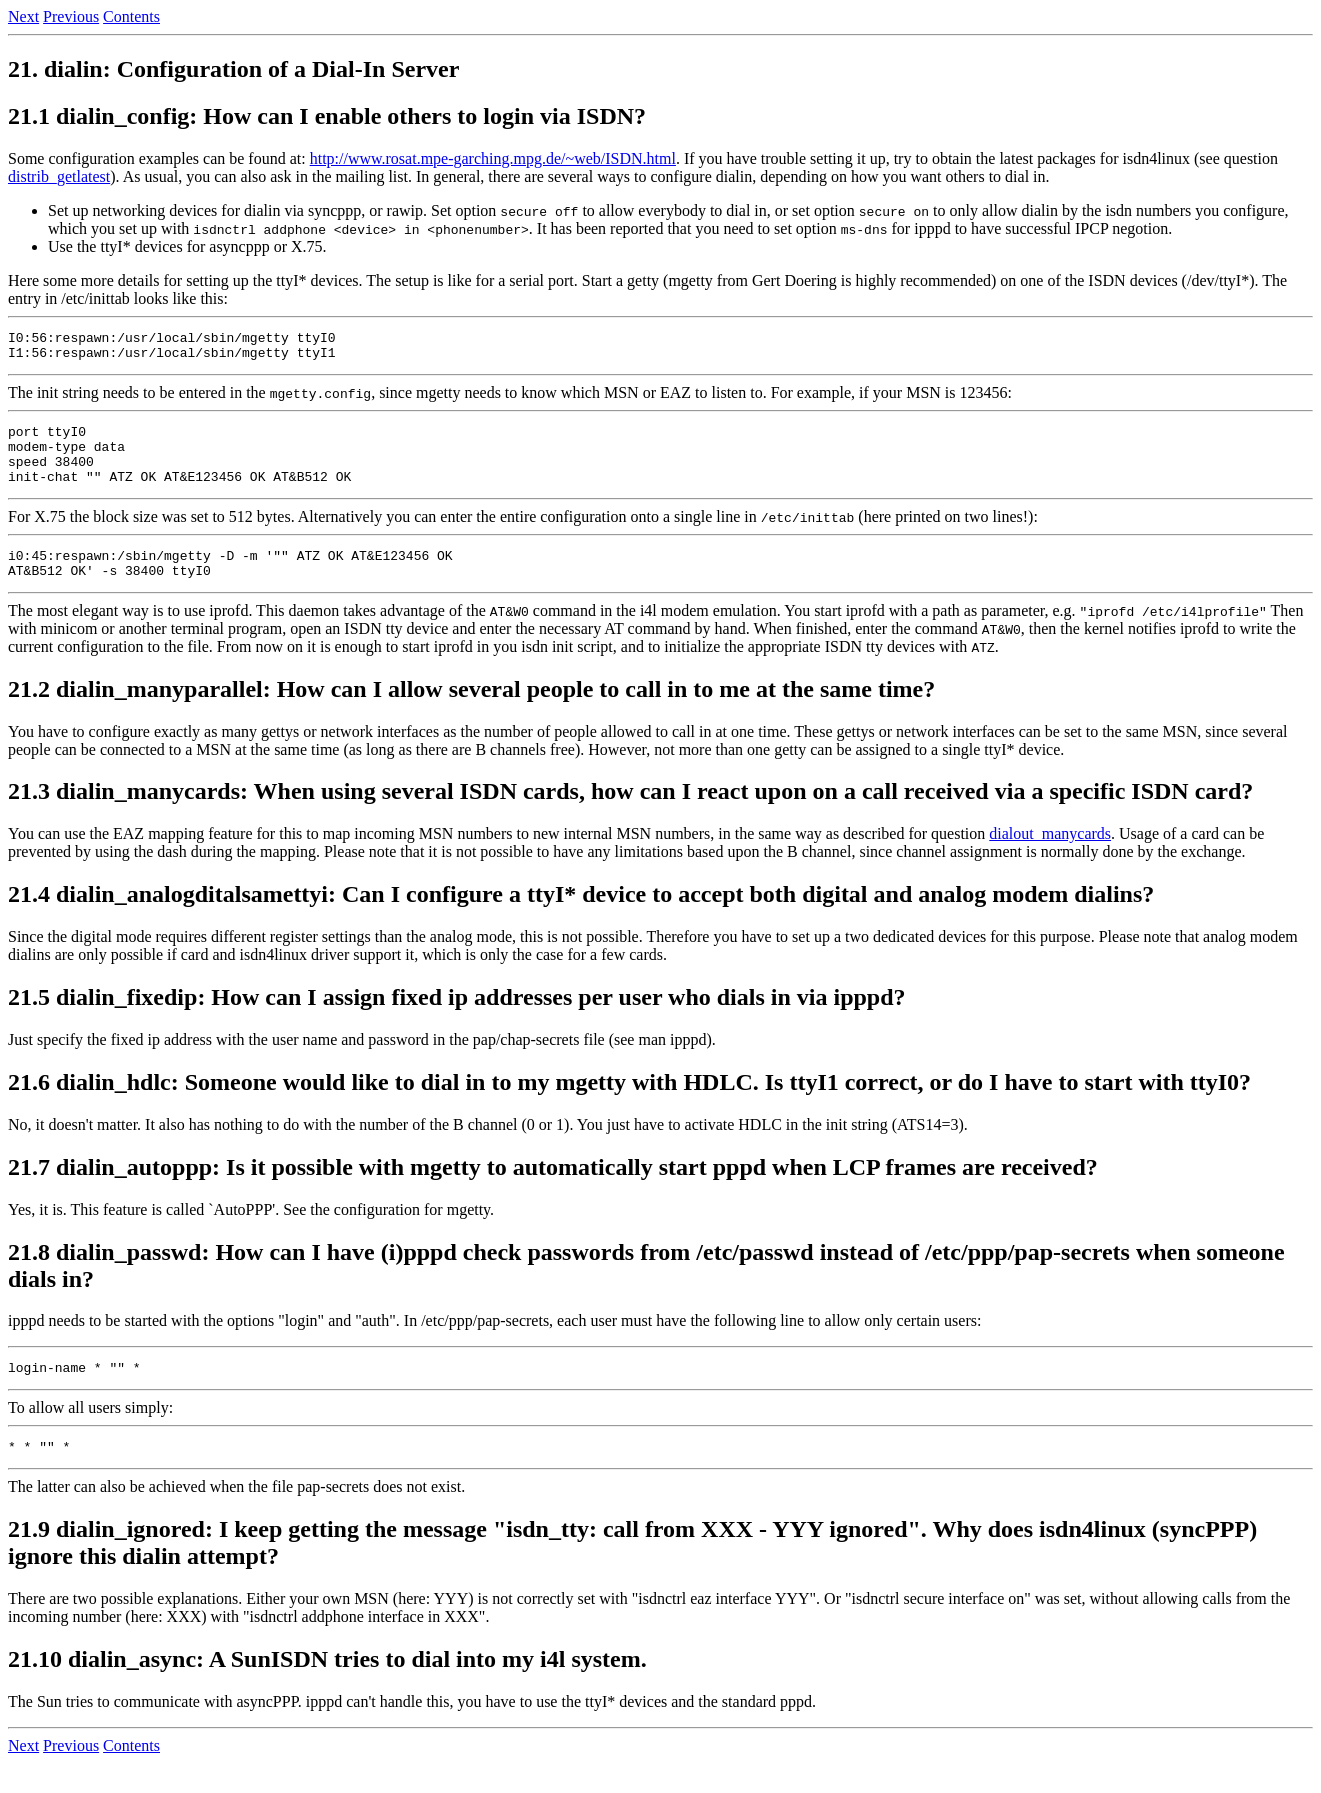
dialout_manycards (1050, 857)
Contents (131, 16)
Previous (71, 16)
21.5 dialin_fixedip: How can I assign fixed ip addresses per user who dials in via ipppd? (457, 1021)
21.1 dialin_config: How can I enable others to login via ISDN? (327, 116)
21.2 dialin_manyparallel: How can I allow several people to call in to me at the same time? (471, 713)
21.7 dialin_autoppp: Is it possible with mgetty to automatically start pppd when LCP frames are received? (553, 1191)
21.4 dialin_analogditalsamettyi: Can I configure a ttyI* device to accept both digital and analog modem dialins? (581, 918)
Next (23, 16)
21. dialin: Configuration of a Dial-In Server (233, 69)
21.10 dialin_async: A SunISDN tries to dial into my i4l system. (327, 1689)
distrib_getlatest (59, 176)
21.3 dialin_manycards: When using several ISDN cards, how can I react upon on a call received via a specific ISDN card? (630, 815)
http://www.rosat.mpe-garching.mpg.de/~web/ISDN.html (493, 158)
